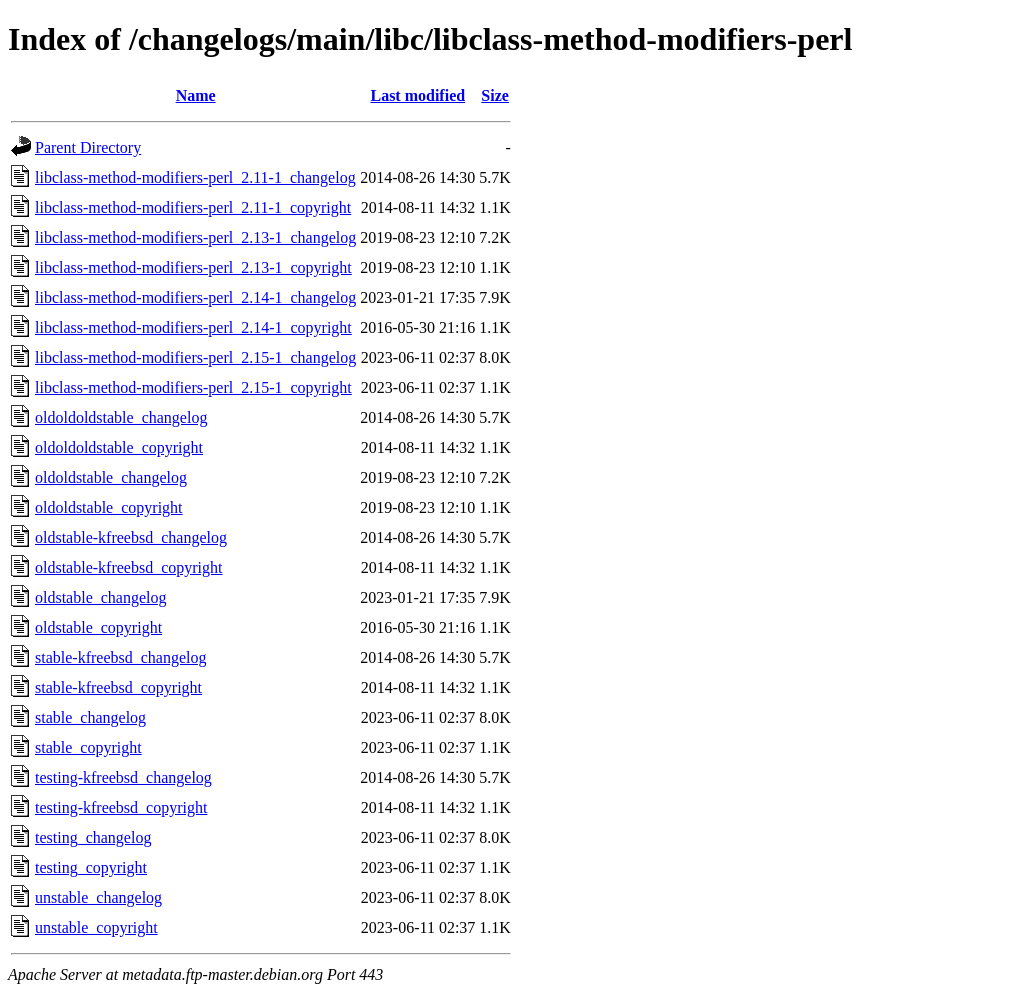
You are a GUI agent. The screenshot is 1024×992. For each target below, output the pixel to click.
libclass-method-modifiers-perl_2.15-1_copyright (193, 387)
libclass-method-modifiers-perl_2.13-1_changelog (195, 237)
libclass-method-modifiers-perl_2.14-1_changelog (195, 297)
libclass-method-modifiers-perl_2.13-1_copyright (193, 267)
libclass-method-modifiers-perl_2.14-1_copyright (193, 327)
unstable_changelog (98, 897)
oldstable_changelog (101, 597)
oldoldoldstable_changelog (121, 417)
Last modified (417, 95)
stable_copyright (88, 747)
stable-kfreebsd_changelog (120, 657)
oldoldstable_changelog (111, 477)
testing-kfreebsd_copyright (121, 807)
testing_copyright (91, 867)
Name (196, 95)
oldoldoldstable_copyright (119, 447)
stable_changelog (90, 717)
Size (495, 95)
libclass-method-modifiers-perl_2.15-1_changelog (195, 357)
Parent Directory (88, 147)
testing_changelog (93, 837)
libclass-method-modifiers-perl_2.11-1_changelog (195, 177)
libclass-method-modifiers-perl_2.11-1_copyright (193, 207)
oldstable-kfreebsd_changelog (131, 537)
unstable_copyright (96, 927)
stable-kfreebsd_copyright (118, 687)
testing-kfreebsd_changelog (123, 777)
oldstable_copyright (98, 627)
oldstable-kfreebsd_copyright (129, 567)
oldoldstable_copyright (109, 507)
